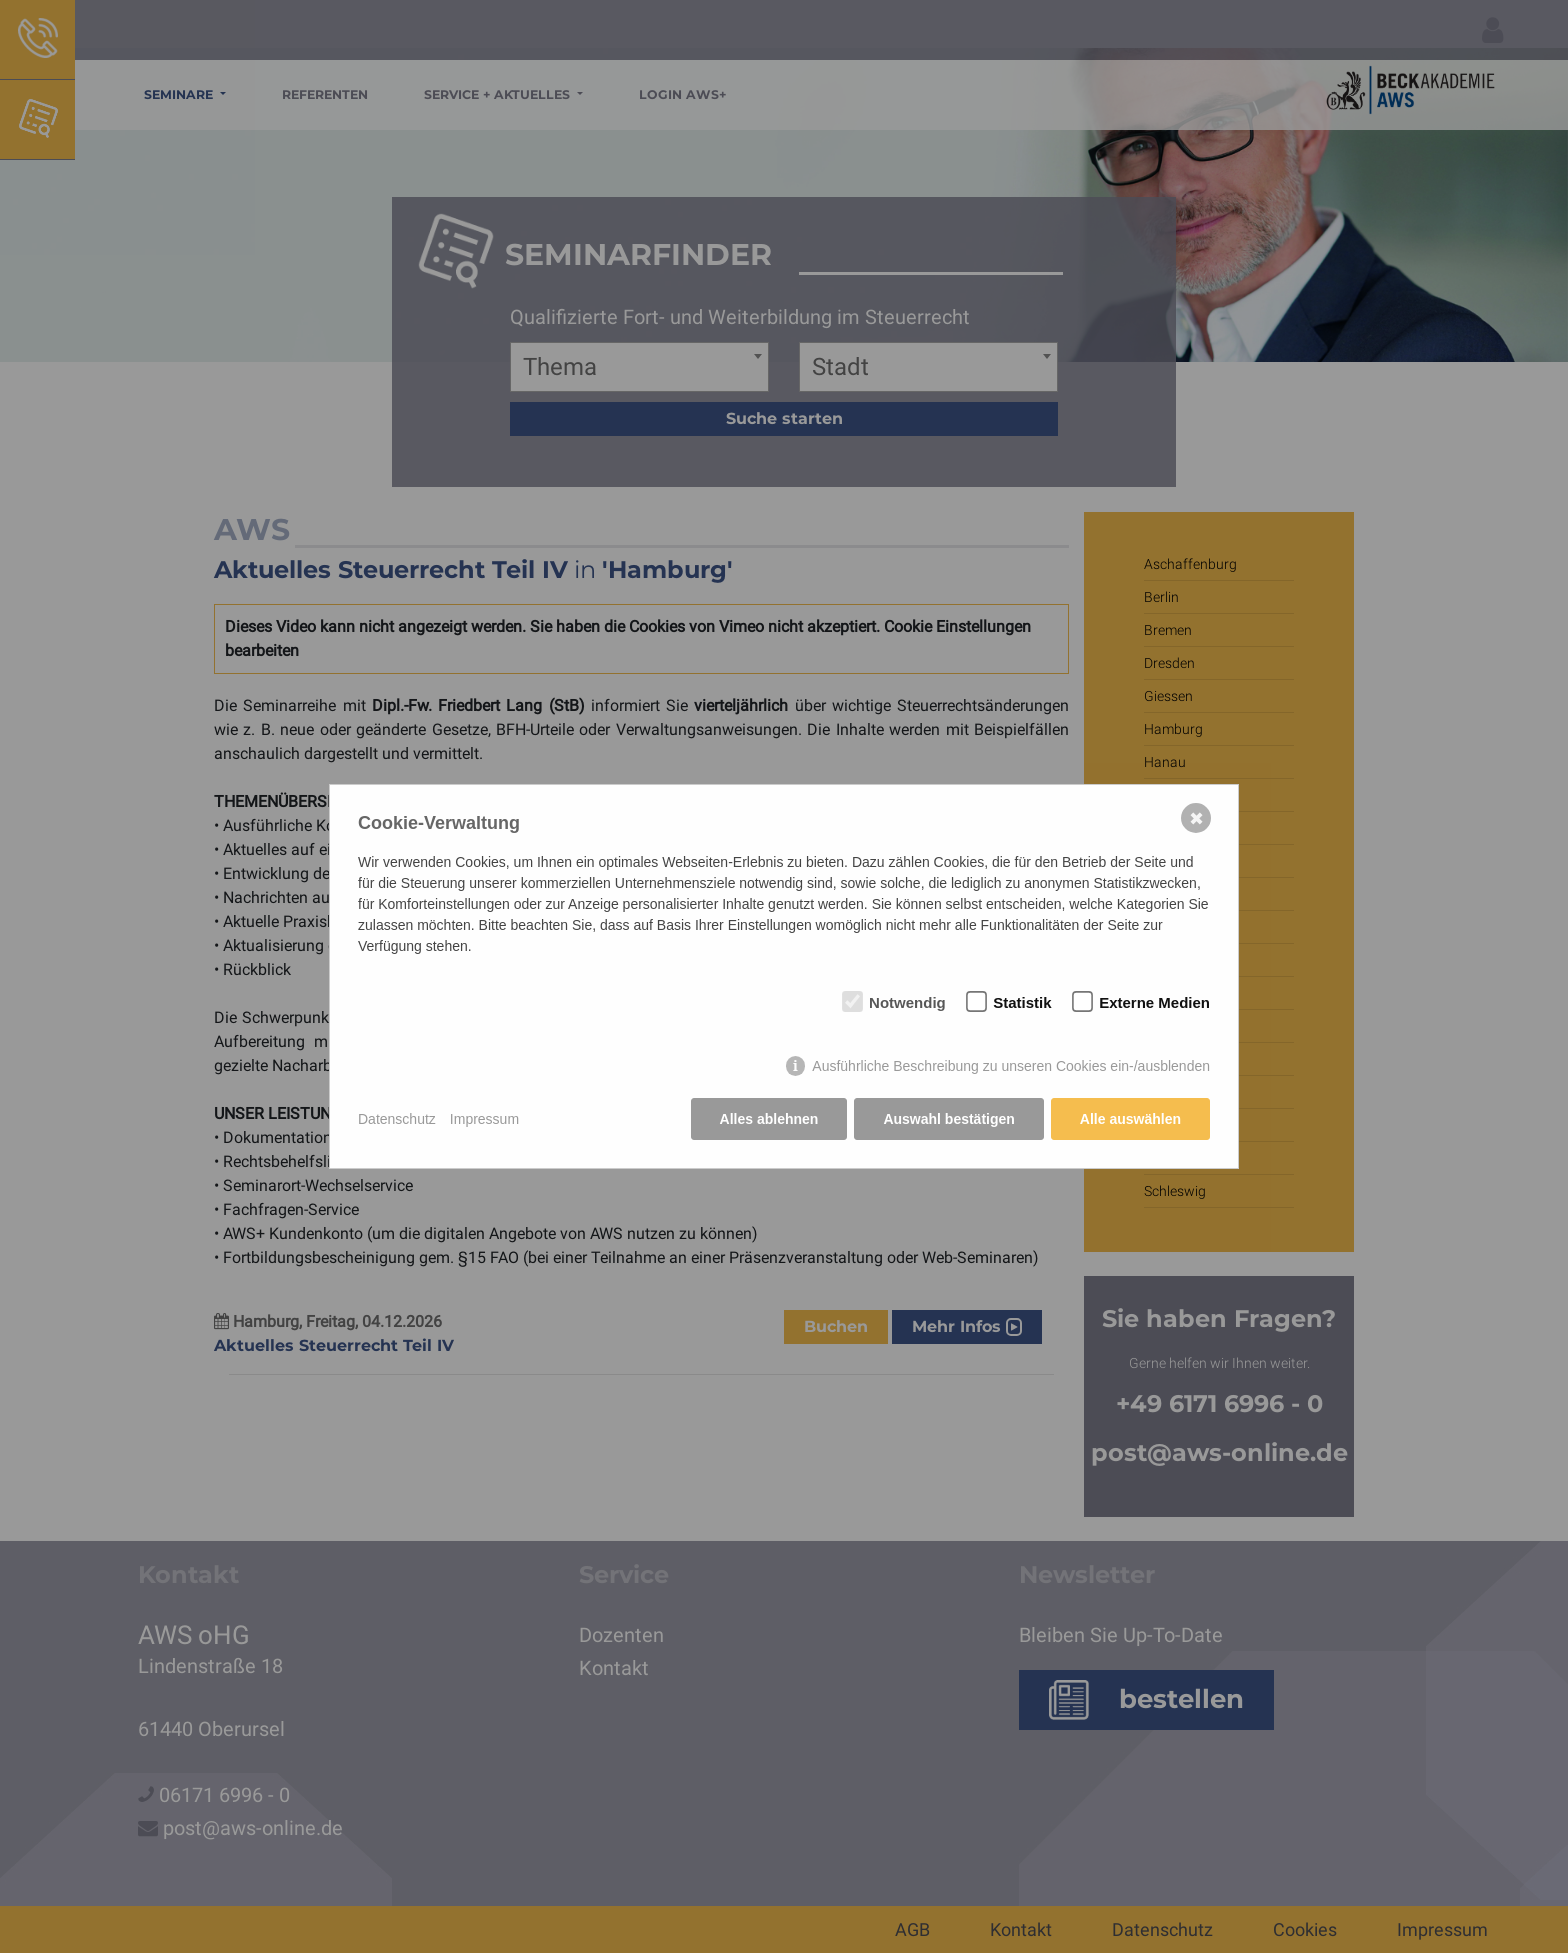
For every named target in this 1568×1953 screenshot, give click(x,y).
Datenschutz (397, 1119)
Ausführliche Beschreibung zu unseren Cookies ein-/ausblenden (1011, 1066)
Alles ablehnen (769, 1119)
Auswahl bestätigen (948, 1119)
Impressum (484, 1119)
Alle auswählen (1130, 1119)
